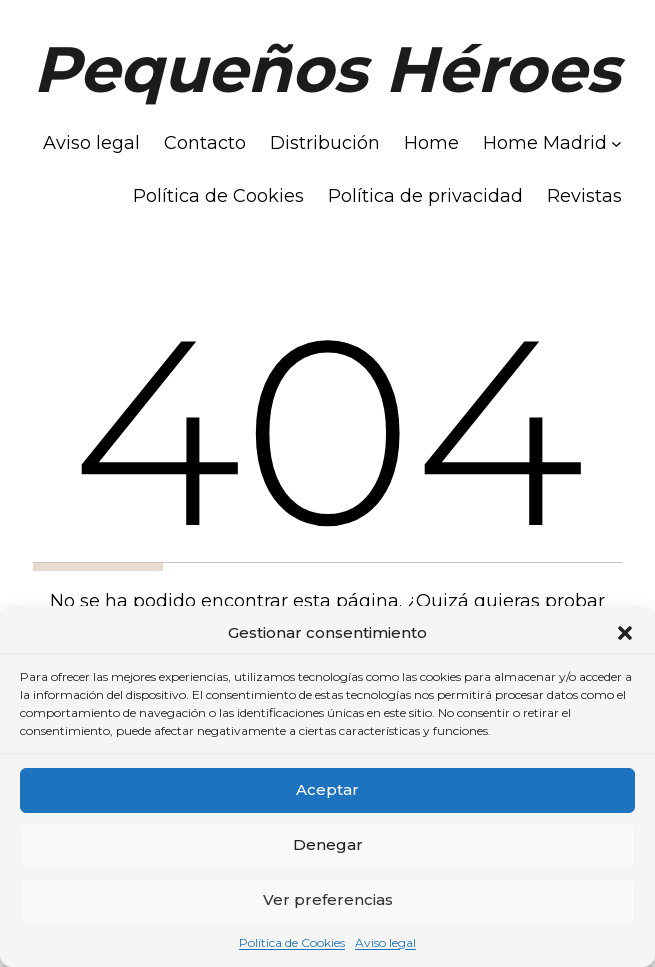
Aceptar (327, 789)
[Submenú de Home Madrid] (616, 143)
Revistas (584, 196)
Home (431, 143)
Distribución (325, 143)
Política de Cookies (292, 942)
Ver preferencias (328, 899)
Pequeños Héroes (326, 69)
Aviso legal (385, 942)
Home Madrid (545, 143)
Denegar (328, 844)
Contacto (205, 143)
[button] (625, 633)
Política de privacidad (425, 196)
